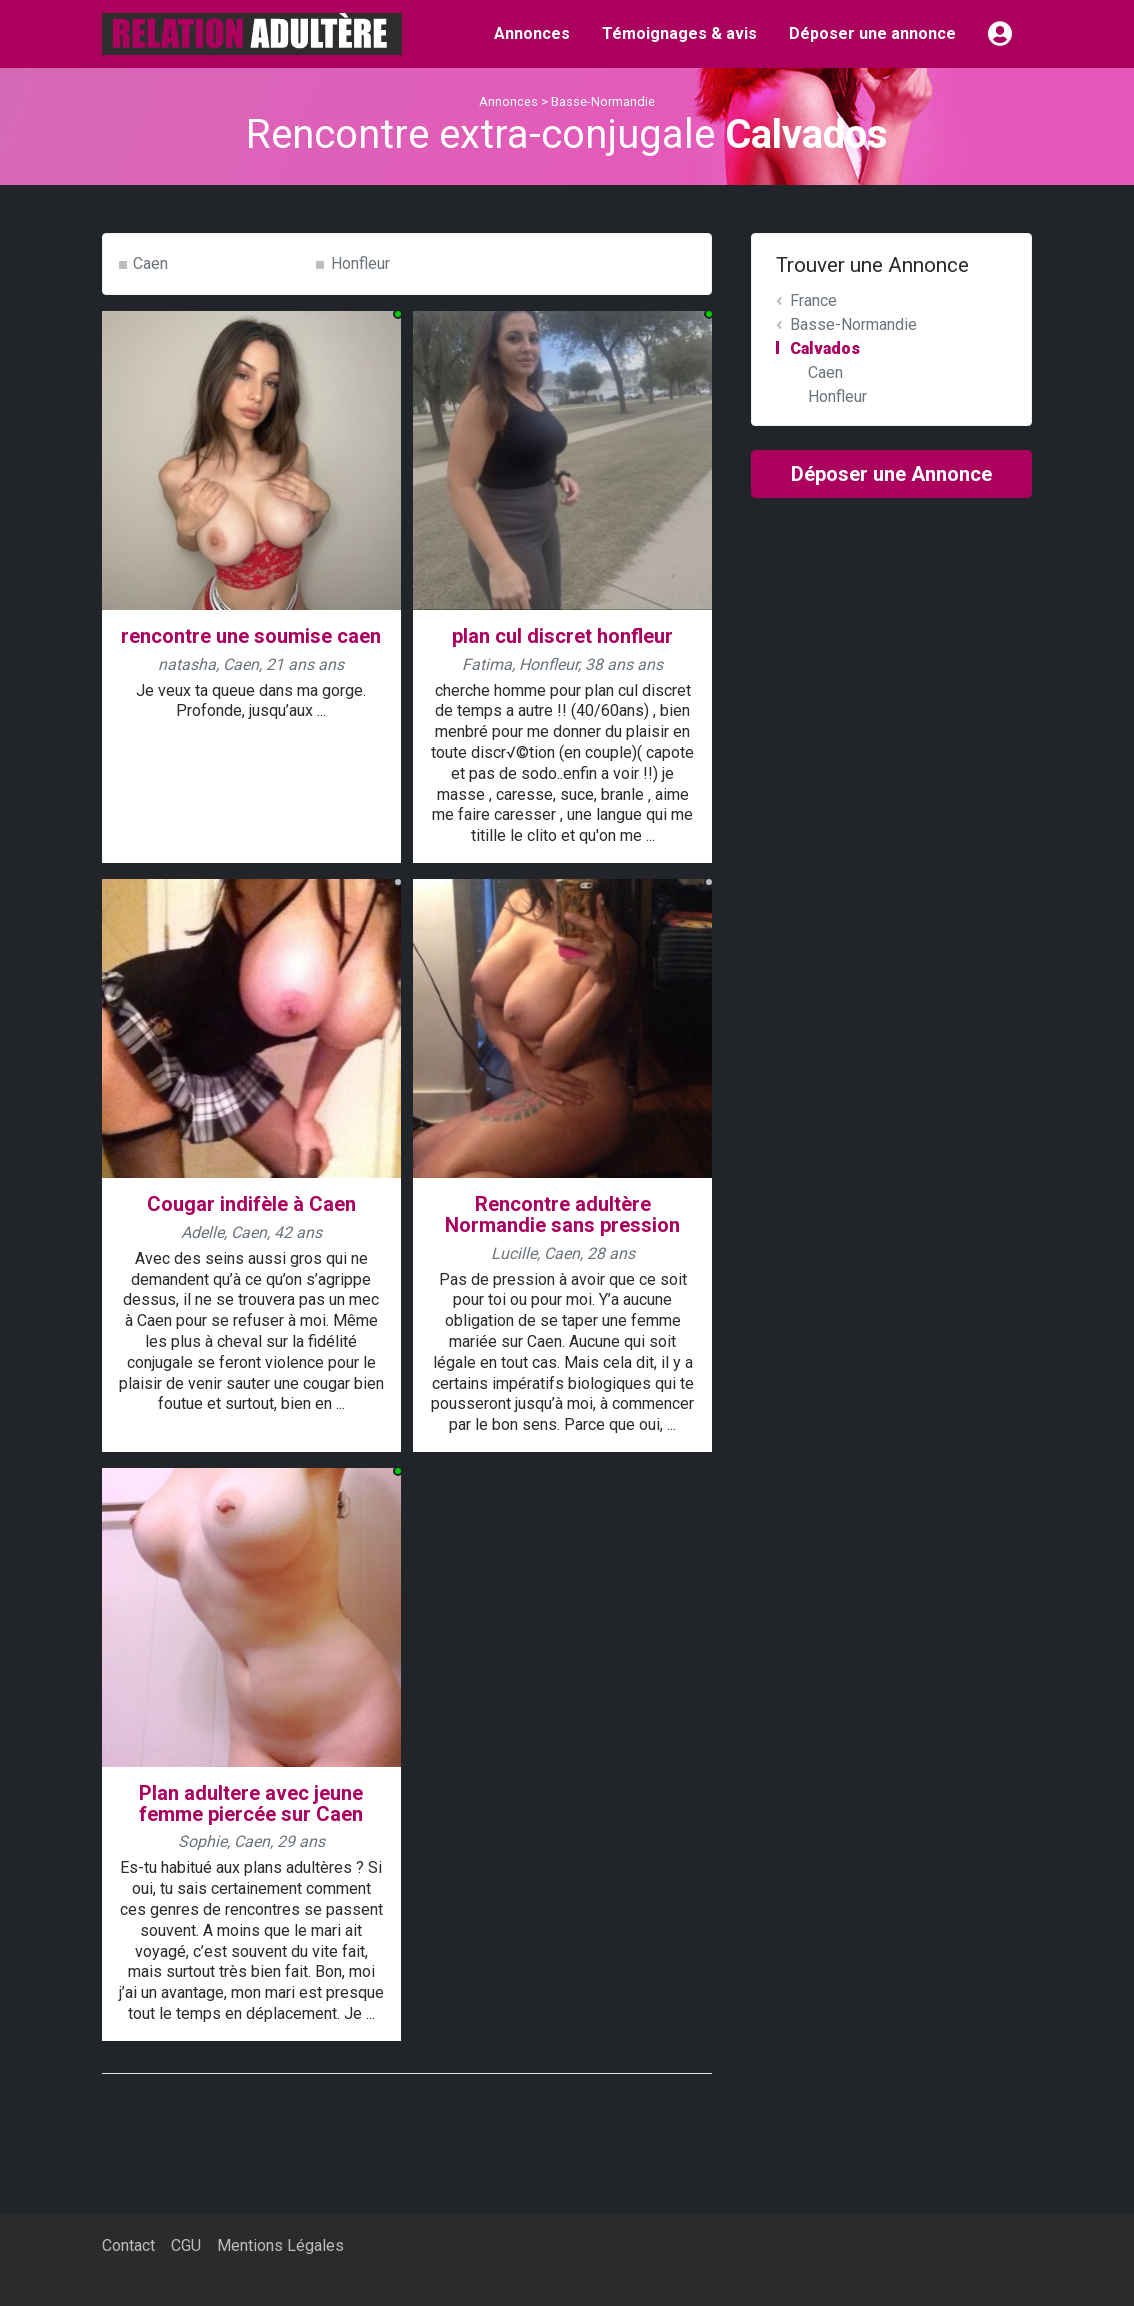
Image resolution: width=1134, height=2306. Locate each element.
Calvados (825, 348)
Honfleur (360, 263)
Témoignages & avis (679, 33)
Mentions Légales (280, 2245)
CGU (186, 2245)
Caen (150, 263)
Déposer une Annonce (891, 474)
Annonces (532, 33)
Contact (128, 2245)
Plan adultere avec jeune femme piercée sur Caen (251, 1803)
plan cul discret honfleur (562, 636)
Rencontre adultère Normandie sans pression (562, 1214)
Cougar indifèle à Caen (251, 1204)
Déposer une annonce (872, 33)
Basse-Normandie (603, 101)
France (813, 300)
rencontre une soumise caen (251, 636)
